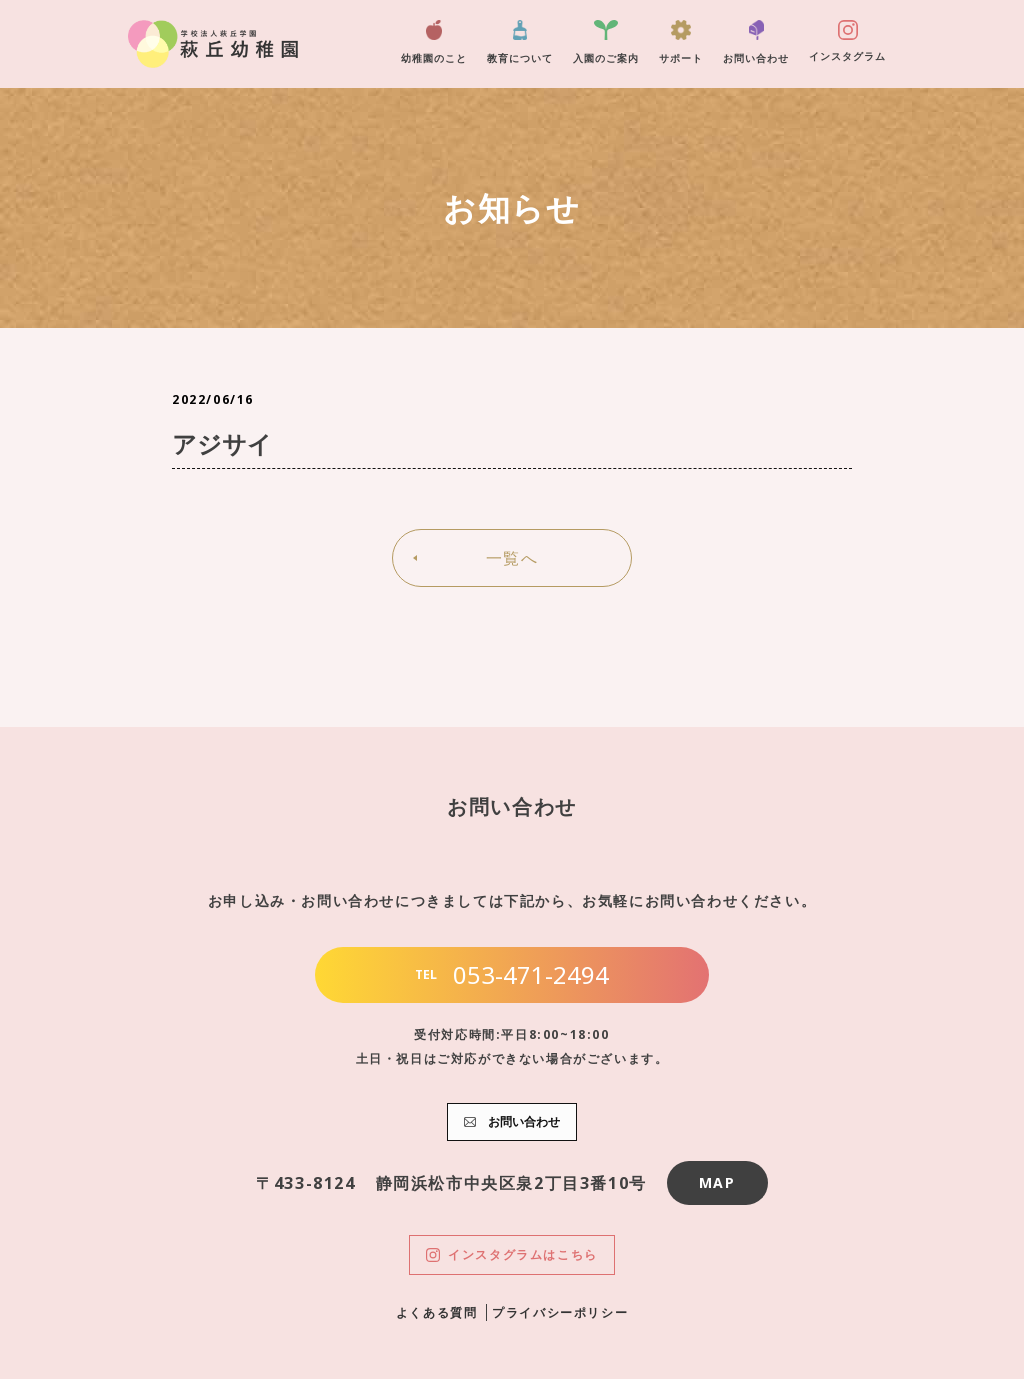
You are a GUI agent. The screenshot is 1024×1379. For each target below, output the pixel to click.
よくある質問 (437, 1312)
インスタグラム (847, 41)
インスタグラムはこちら (512, 1254)
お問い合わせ (756, 42)
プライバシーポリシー (560, 1312)
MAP (717, 1182)
